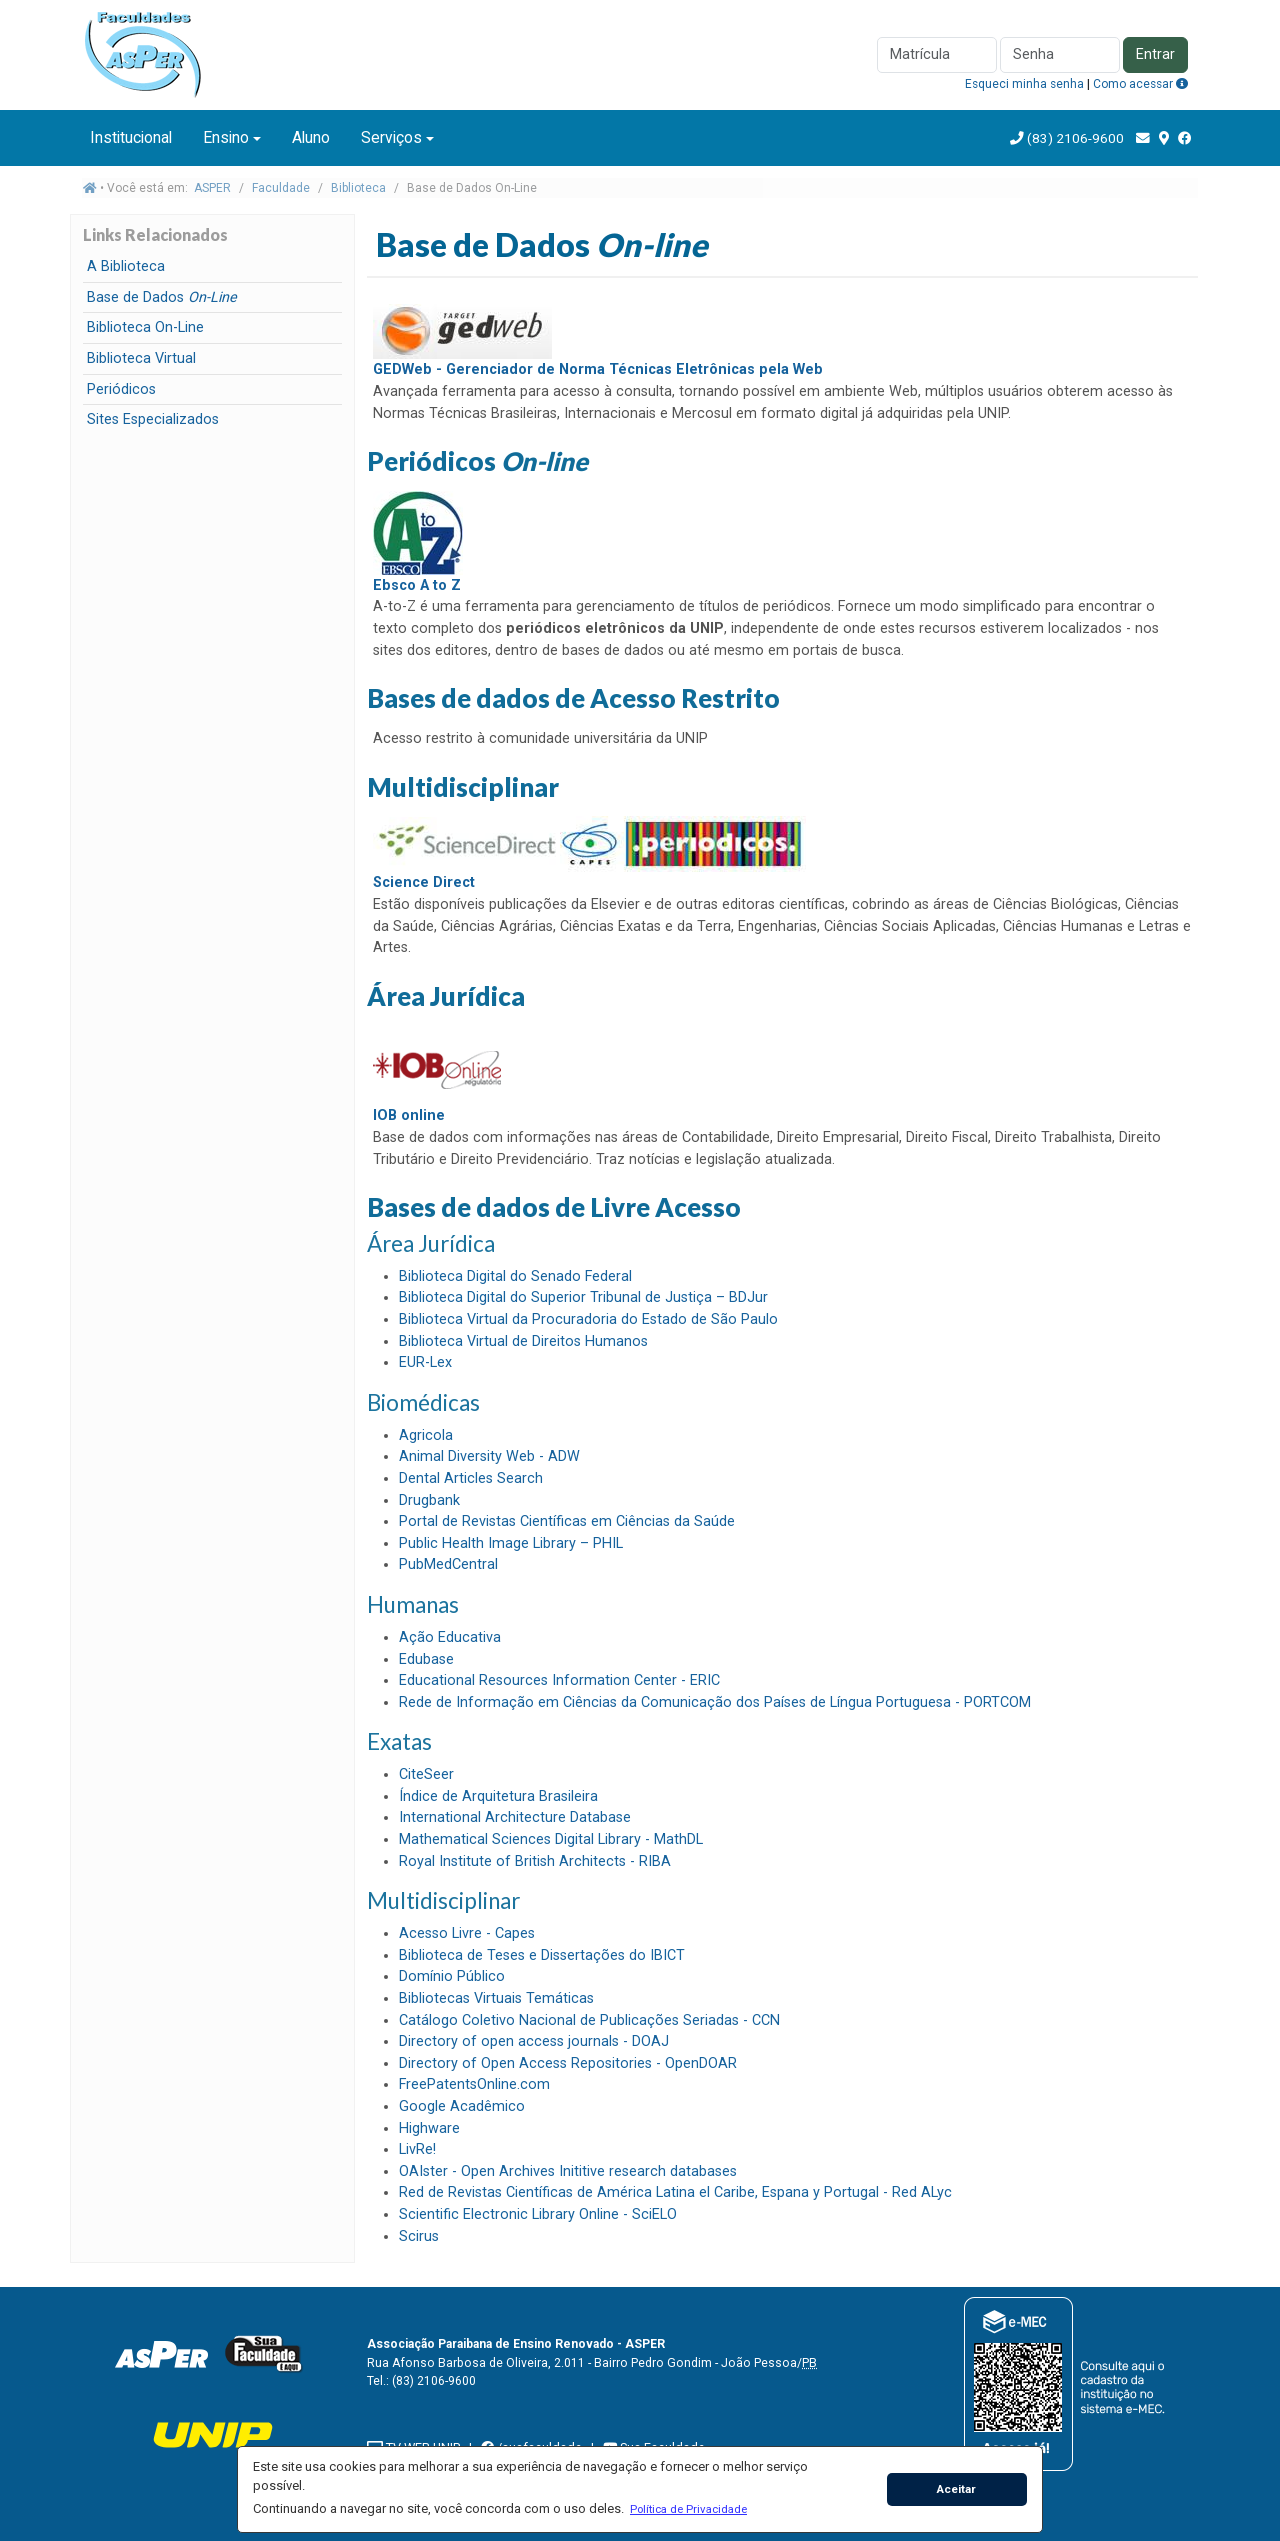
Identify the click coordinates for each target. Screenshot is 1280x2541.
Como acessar (1140, 84)
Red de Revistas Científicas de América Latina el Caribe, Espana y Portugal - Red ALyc (675, 2192)
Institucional (131, 137)
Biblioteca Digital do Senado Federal (515, 1276)
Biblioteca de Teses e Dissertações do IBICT (542, 1955)
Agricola (426, 1435)
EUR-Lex (425, 1362)
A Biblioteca (126, 266)
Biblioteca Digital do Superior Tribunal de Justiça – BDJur (583, 1297)
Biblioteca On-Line (145, 327)
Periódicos (121, 389)
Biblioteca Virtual (141, 358)
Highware (429, 2128)
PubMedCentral (448, 1564)
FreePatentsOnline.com (474, 2084)
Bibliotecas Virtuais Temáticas (496, 1998)
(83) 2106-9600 (1075, 138)
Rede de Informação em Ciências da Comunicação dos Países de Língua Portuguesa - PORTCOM (715, 1702)
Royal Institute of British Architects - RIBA (535, 1861)
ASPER (212, 188)
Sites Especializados (153, 419)
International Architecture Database (515, 1817)
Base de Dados (162, 297)
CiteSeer (426, 1774)
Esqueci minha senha (1024, 84)
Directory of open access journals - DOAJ (534, 2041)
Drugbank (429, 1500)
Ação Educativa (450, 1637)
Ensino (226, 137)
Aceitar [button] (956, 2489)
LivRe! (417, 2149)
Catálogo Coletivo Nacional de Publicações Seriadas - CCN (589, 2020)
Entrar (1155, 54)
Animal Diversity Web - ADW (489, 1456)
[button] (688, 2509)
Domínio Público (452, 1976)
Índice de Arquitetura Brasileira (498, 1796)
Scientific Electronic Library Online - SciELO (538, 2214)
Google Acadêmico (462, 2106)
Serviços (391, 137)
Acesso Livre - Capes (467, 1933)
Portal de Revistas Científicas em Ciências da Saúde (567, 1521)
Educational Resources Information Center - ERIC (559, 1680)
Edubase (426, 1659)
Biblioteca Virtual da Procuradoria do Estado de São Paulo (588, 1319)
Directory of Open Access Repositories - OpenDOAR (568, 2063)
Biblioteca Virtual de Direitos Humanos (523, 1341)
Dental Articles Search (471, 1478)
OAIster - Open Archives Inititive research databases (568, 2171)
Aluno (311, 137)
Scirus (419, 2236)
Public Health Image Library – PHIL (511, 1543)
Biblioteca (358, 188)
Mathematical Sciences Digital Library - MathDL (551, 1839)
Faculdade (281, 188)
